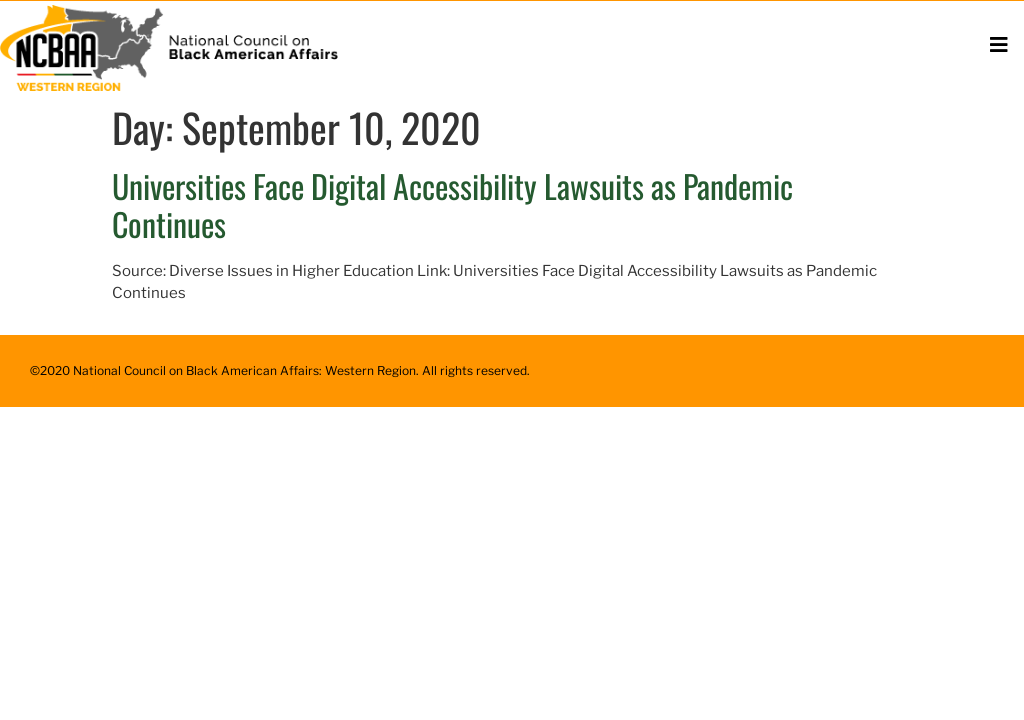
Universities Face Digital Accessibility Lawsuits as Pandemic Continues (452, 204)
